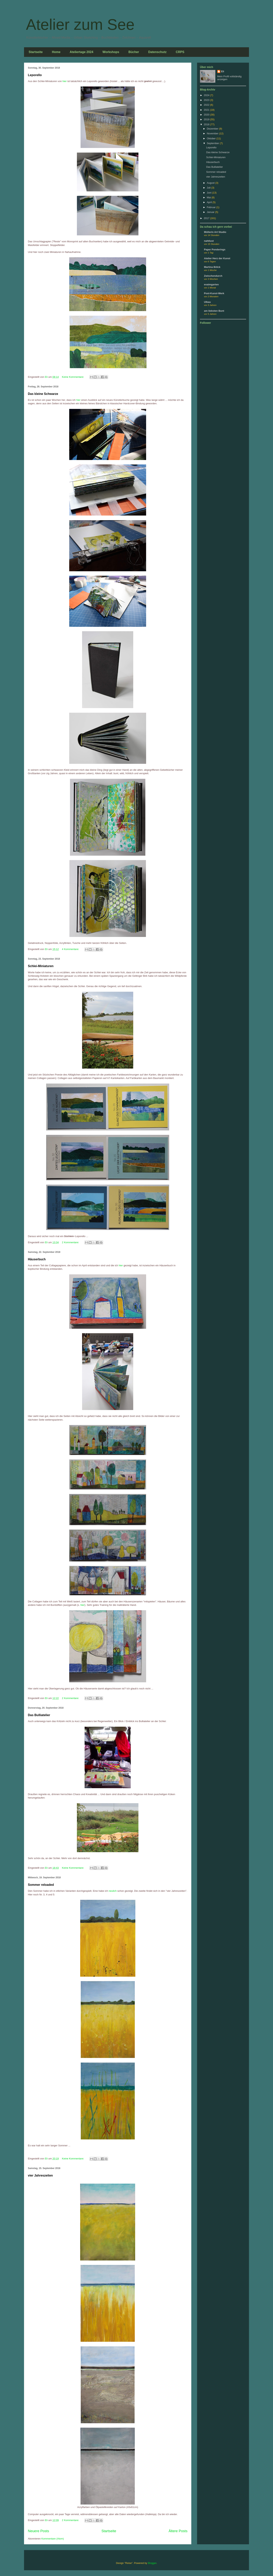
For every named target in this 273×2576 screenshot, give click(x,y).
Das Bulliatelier (39, 1715)
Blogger (152, 2563)
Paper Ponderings (214, 249)
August (211, 182)
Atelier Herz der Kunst (217, 258)
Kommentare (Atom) (52, 2538)
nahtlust (209, 240)
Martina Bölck (212, 267)
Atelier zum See (80, 24)
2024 (207, 95)
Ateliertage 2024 (81, 52)
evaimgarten (211, 284)
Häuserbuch (37, 1259)
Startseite (36, 52)
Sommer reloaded (41, 1884)
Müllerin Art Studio (215, 232)
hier (64, 81)
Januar (211, 212)
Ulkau (207, 302)
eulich (113, 1890)
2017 (207, 218)
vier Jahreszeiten (40, 2175)
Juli (209, 187)
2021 (207, 109)
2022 (207, 104)
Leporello (35, 75)
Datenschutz (157, 52)
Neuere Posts (38, 2531)
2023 (207, 100)
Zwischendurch (213, 275)
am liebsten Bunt (214, 310)
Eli (222, 71)
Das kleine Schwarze (43, 393)
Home (56, 52)
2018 (207, 124)
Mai (209, 197)
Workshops (110, 52)
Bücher (133, 52)
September (213, 143)
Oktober (211, 138)
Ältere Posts (178, 2531)
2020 (207, 114)
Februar (211, 207)
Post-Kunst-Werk (214, 293)
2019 (207, 119)
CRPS (180, 52)
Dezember (213, 128)
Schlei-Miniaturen (40, 966)
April (210, 202)
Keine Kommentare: (73, 376)
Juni (209, 192)
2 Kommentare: (71, 1242)
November (213, 133)
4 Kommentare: (71, 949)
